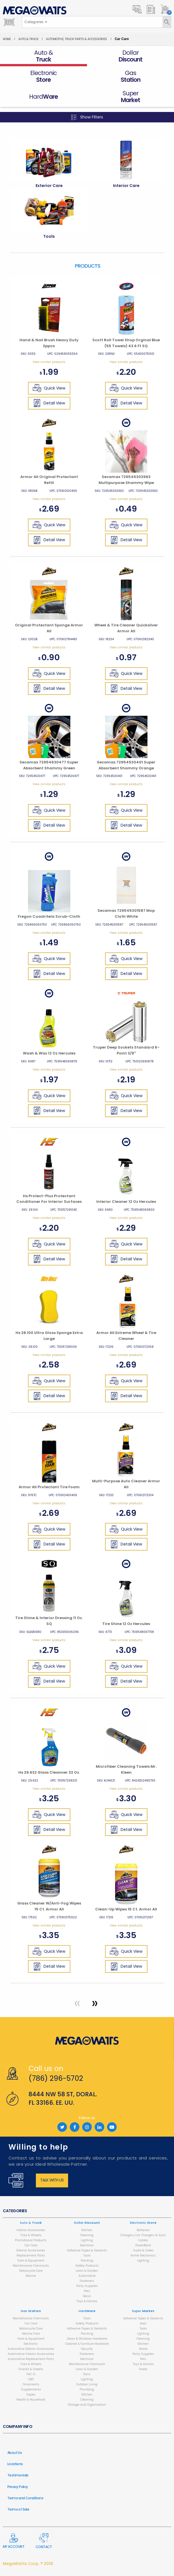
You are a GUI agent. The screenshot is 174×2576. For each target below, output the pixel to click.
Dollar (87, 2222)
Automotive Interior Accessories (31, 2354)
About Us (14, 2452)
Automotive (87, 2276)
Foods (143, 2369)
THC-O (30, 2374)
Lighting (87, 2240)
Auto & (31, 2222)
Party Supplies (87, 2286)
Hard (87, 2311)
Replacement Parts (31, 2255)
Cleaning (86, 2235)
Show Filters (87, 117)
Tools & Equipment (30, 2260)
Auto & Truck (28, 39)
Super (143, 2311)
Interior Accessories (30, 2230)
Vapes (31, 2394)
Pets (87, 2291)
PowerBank (143, 2245)
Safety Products (87, 2266)
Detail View (49, 403)
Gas (31, 2311)
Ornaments (31, 2384)
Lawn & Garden (87, 2271)
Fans (86, 2374)
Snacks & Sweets (30, 2369)
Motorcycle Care (31, 2271)
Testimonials (18, 2475)
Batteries (143, 2230)
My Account (13, 2541)
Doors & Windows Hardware (87, 2339)
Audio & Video (143, 2250)
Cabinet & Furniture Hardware (87, 2344)
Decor (87, 2296)
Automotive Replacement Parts (31, 2359)
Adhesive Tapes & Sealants (87, 2250)
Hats (143, 2323)
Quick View (49, 388)
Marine (31, 2276)
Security (87, 2349)
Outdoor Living (86, 2384)
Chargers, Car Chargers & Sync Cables (143, 2237)
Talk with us (52, 2180)
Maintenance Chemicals (31, 2266)
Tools (87, 2255)
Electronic (87, 2245)
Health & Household (30, 2399)
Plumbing (87, 2389)
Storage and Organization (87, 2405)
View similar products (49, 362)
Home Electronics (143, 2255)
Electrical (86, 2359)
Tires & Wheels (31, 2235)
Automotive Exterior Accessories (31, 2349)
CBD (31, 2379)
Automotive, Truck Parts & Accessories (76, 39)
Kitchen (86, 2230)
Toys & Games (87, 2301)
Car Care (31, 2245)
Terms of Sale (18, 2509)
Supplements (31, 2389)
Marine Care (31, 2333)
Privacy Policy (17, 2486)
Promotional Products (31, 2240)
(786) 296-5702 (56, 2078)
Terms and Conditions (25, 2498)
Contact (44, 2541)
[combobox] (35, 22)
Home (7, 39)
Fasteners (87, 2281)
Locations (15, 2463)
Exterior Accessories (30, 2250)
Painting (87, 2260)
